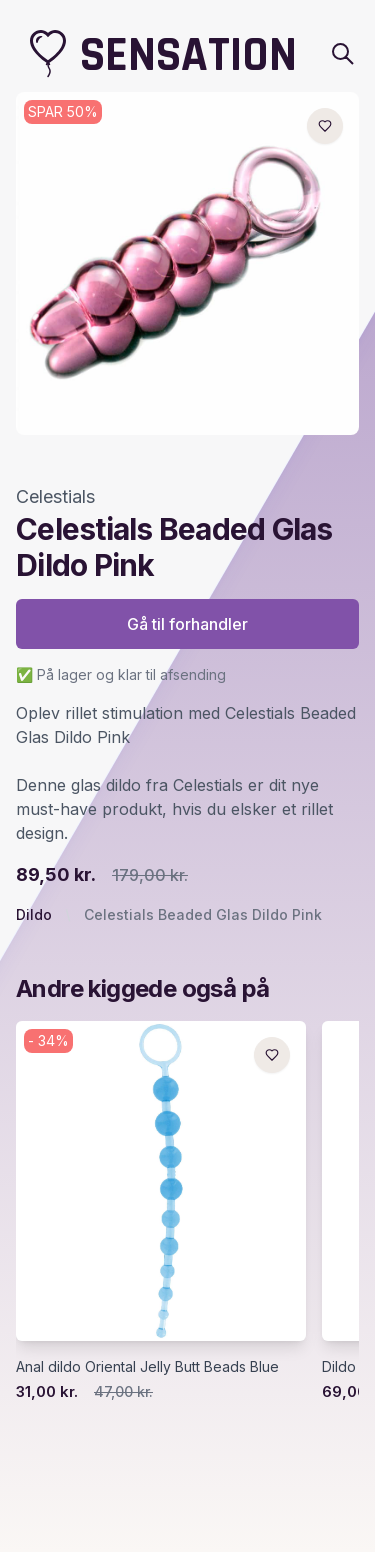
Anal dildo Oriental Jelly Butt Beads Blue (147, 1366)
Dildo (34, 914)
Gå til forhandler (187, 624)
